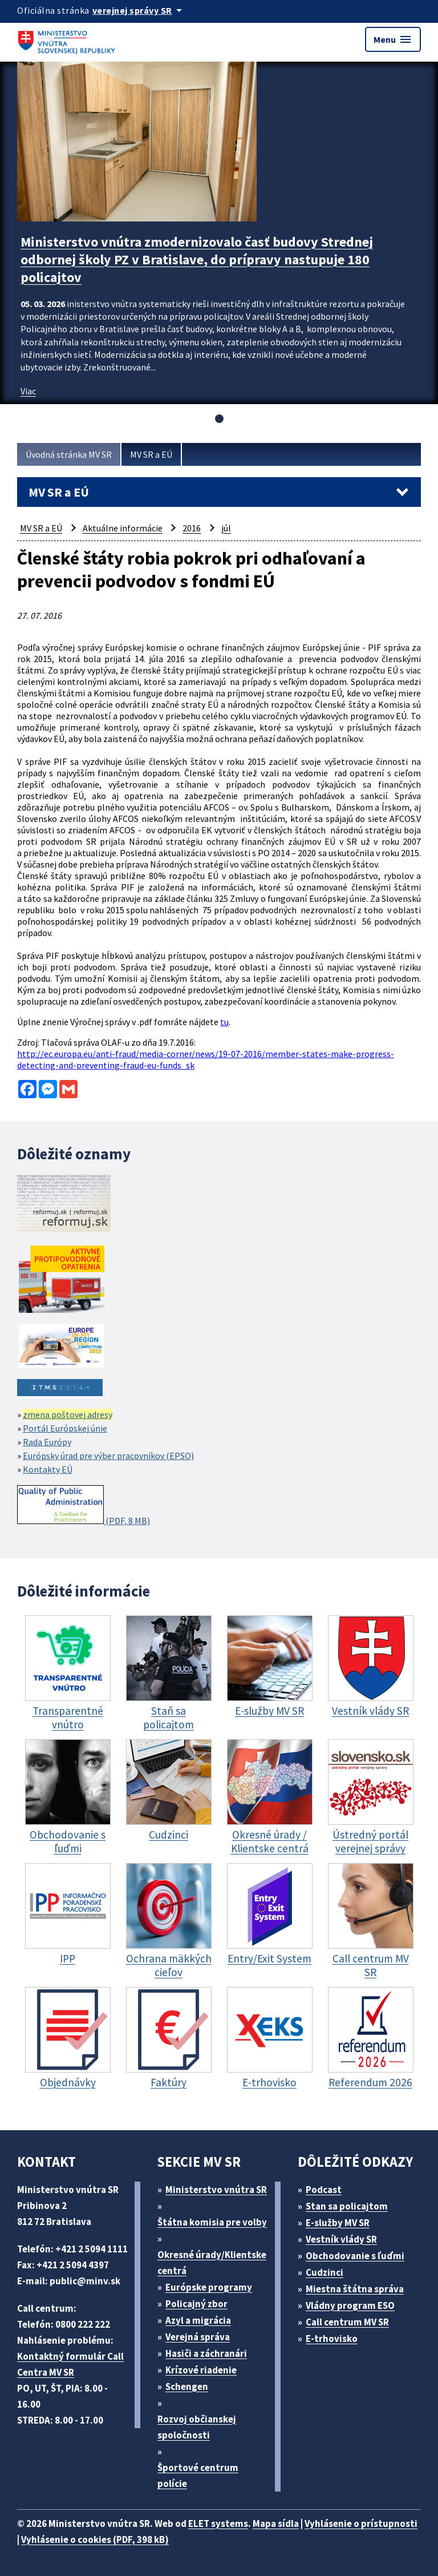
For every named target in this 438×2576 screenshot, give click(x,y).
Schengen (186, 2386)
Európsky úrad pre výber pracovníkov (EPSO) (108, 1455)
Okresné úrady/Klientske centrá (211, 2262)
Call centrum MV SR (347, 2322)
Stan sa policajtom (347, 2206)
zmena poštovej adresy (67, 1414)
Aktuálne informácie (123, 528)
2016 (191, 528)
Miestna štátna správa (355, 2289)
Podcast (324, 2189)
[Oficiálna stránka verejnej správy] (139, 10)
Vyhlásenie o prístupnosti (361, 2523)
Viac (28, 391)
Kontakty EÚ (47, 1469)
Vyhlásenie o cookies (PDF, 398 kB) (95, 2539)
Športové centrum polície (197, 2475)
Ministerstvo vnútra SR (216, 2189)
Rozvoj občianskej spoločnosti (196, 2427)
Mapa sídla (276, 2523)
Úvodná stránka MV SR (69, 454)
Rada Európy (47, 1442)
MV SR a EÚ (151, 454)
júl (226, 528)
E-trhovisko (332, 2338)
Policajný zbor (196, 2303)
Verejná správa (197, 2337)
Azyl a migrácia (198, 2320)
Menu (393, 39)
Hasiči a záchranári (206, 2353)
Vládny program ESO (350, 2305)
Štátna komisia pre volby (212, 2222)
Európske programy (208, 2287)
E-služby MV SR (338, 2222)
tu (224, 1021)
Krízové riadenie (201, 2370)
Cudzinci (324, 2272)
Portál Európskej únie (65, 1428)
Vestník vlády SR (341, 2239)
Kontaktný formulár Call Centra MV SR (70, 2364)
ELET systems (218, 2523)
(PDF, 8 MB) (83, 1505)
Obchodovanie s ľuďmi (355, 2256)
